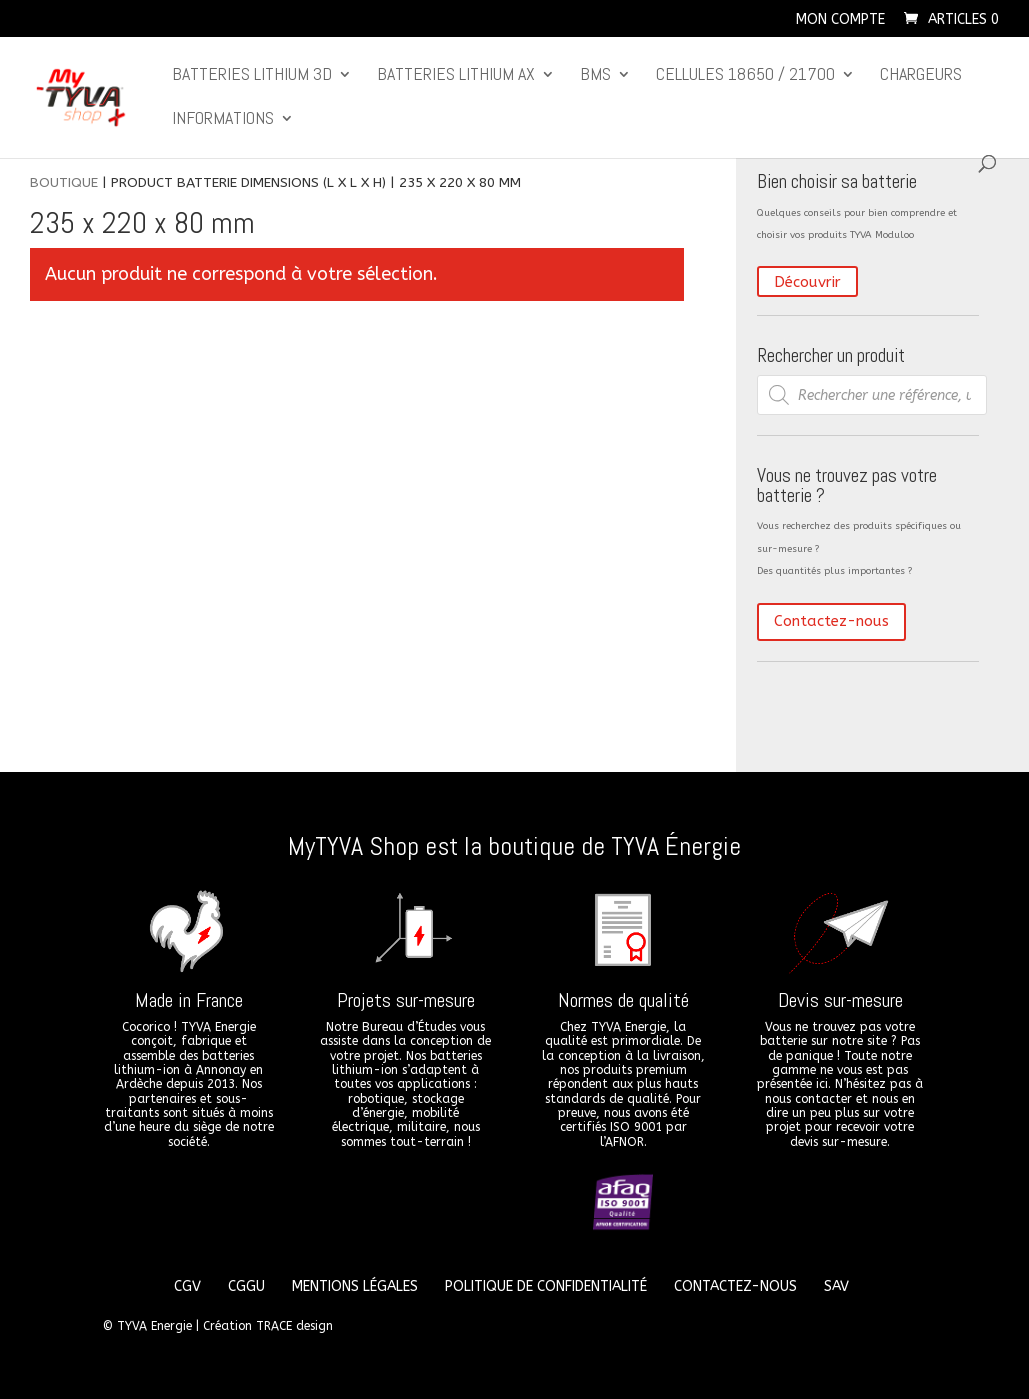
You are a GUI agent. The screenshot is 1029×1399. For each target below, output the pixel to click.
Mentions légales (355, 1286)
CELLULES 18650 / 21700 (745, 76)
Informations (223, 120)
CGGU (246, 1286)
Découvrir (807, 281)
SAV (836, 1286)
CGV (187, 1286)
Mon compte (840, 20)
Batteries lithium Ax (456, 76)
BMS (595, 76)
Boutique (64, 182)
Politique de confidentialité (546, 1286)
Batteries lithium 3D (252, 76)
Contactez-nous (831, 621)
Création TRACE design (268, 1326)
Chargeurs (921, 76)
